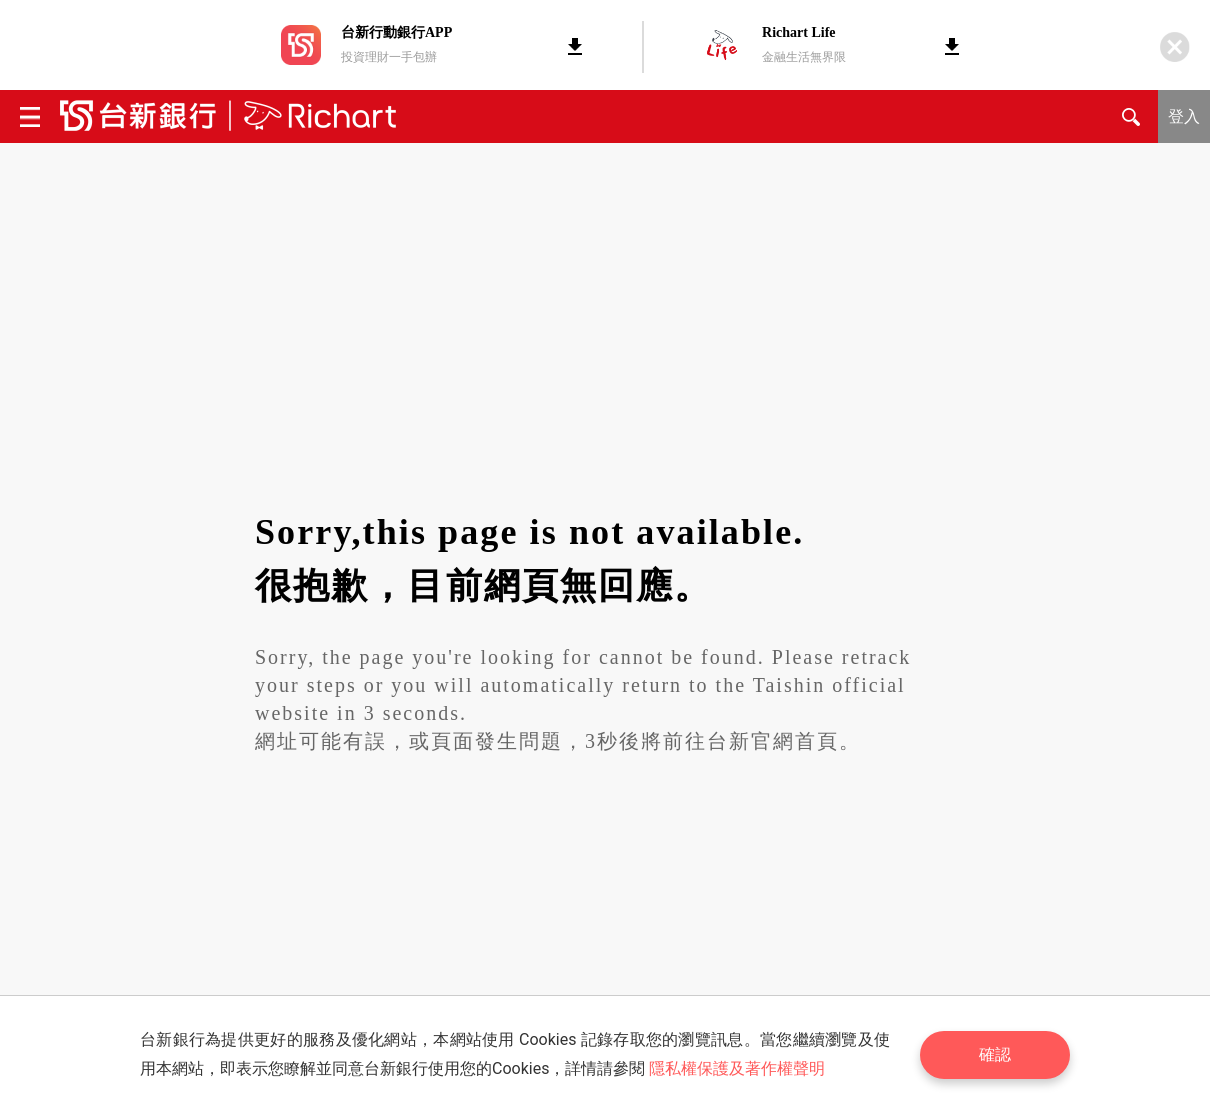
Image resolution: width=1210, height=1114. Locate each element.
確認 (995, 1054)
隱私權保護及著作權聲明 (737, 1068)
